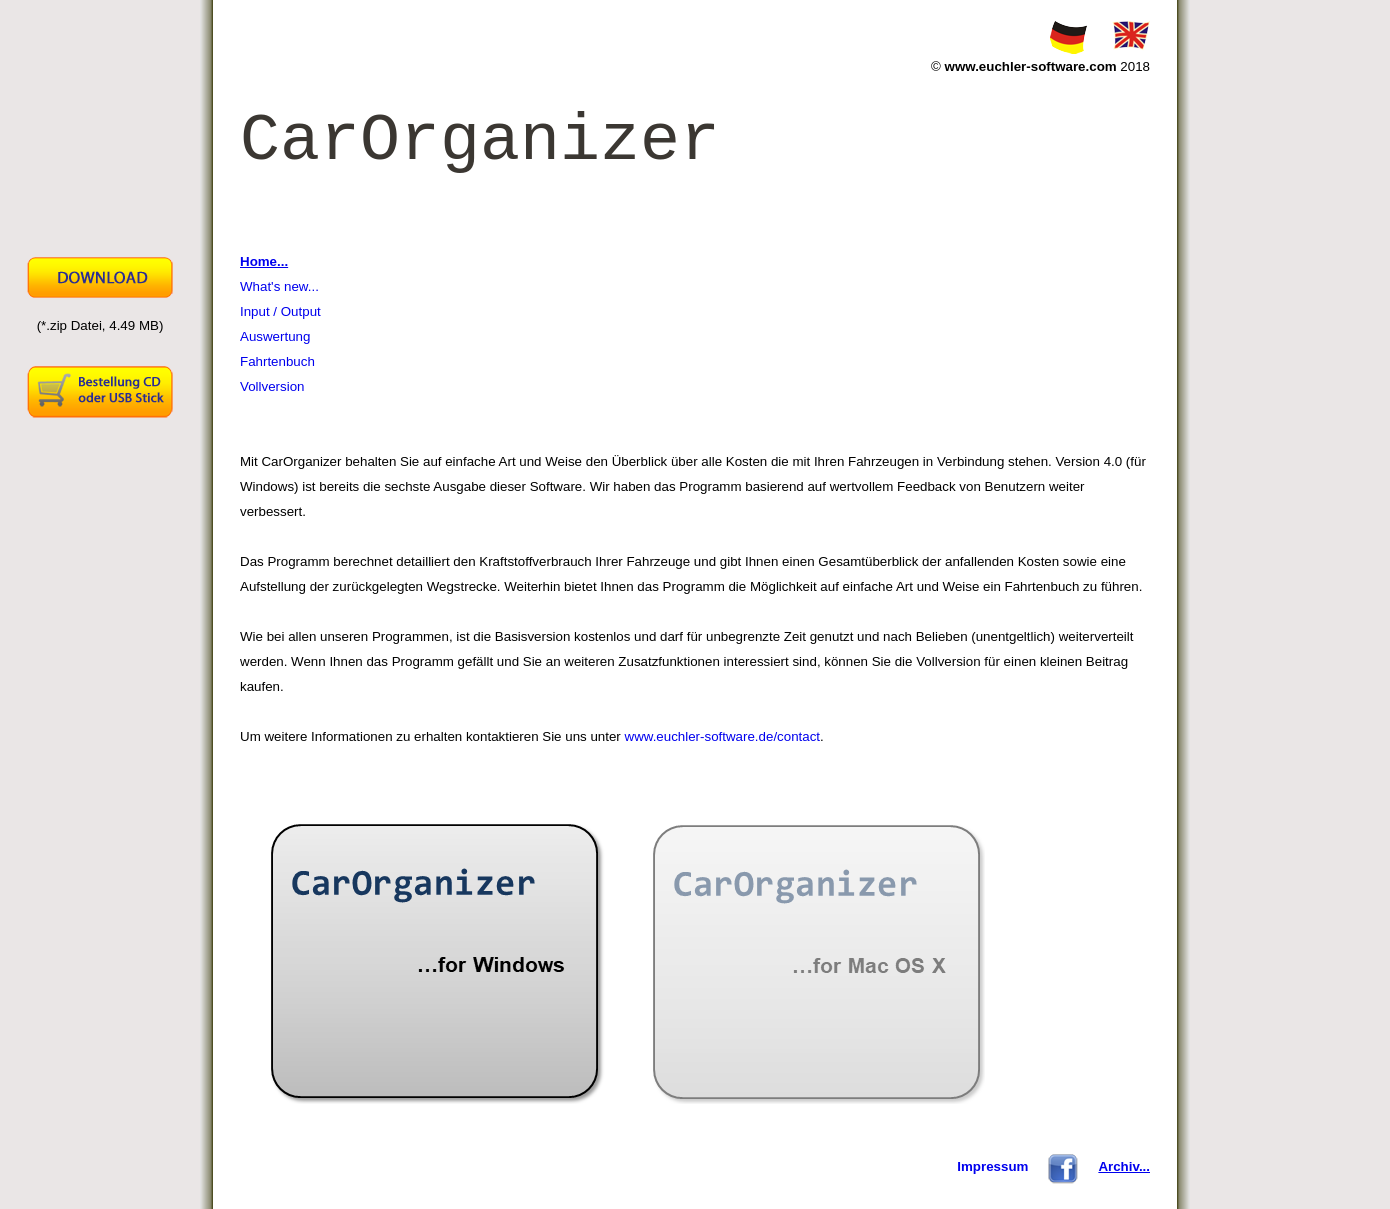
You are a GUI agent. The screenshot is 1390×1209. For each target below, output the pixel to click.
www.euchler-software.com (1031, 66)
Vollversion (272, 386)
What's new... (279, 286)
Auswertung (275, 336)
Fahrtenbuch (277, 361)
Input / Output (280, 311)
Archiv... (1124, 1166)
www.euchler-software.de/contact (723, 736)
